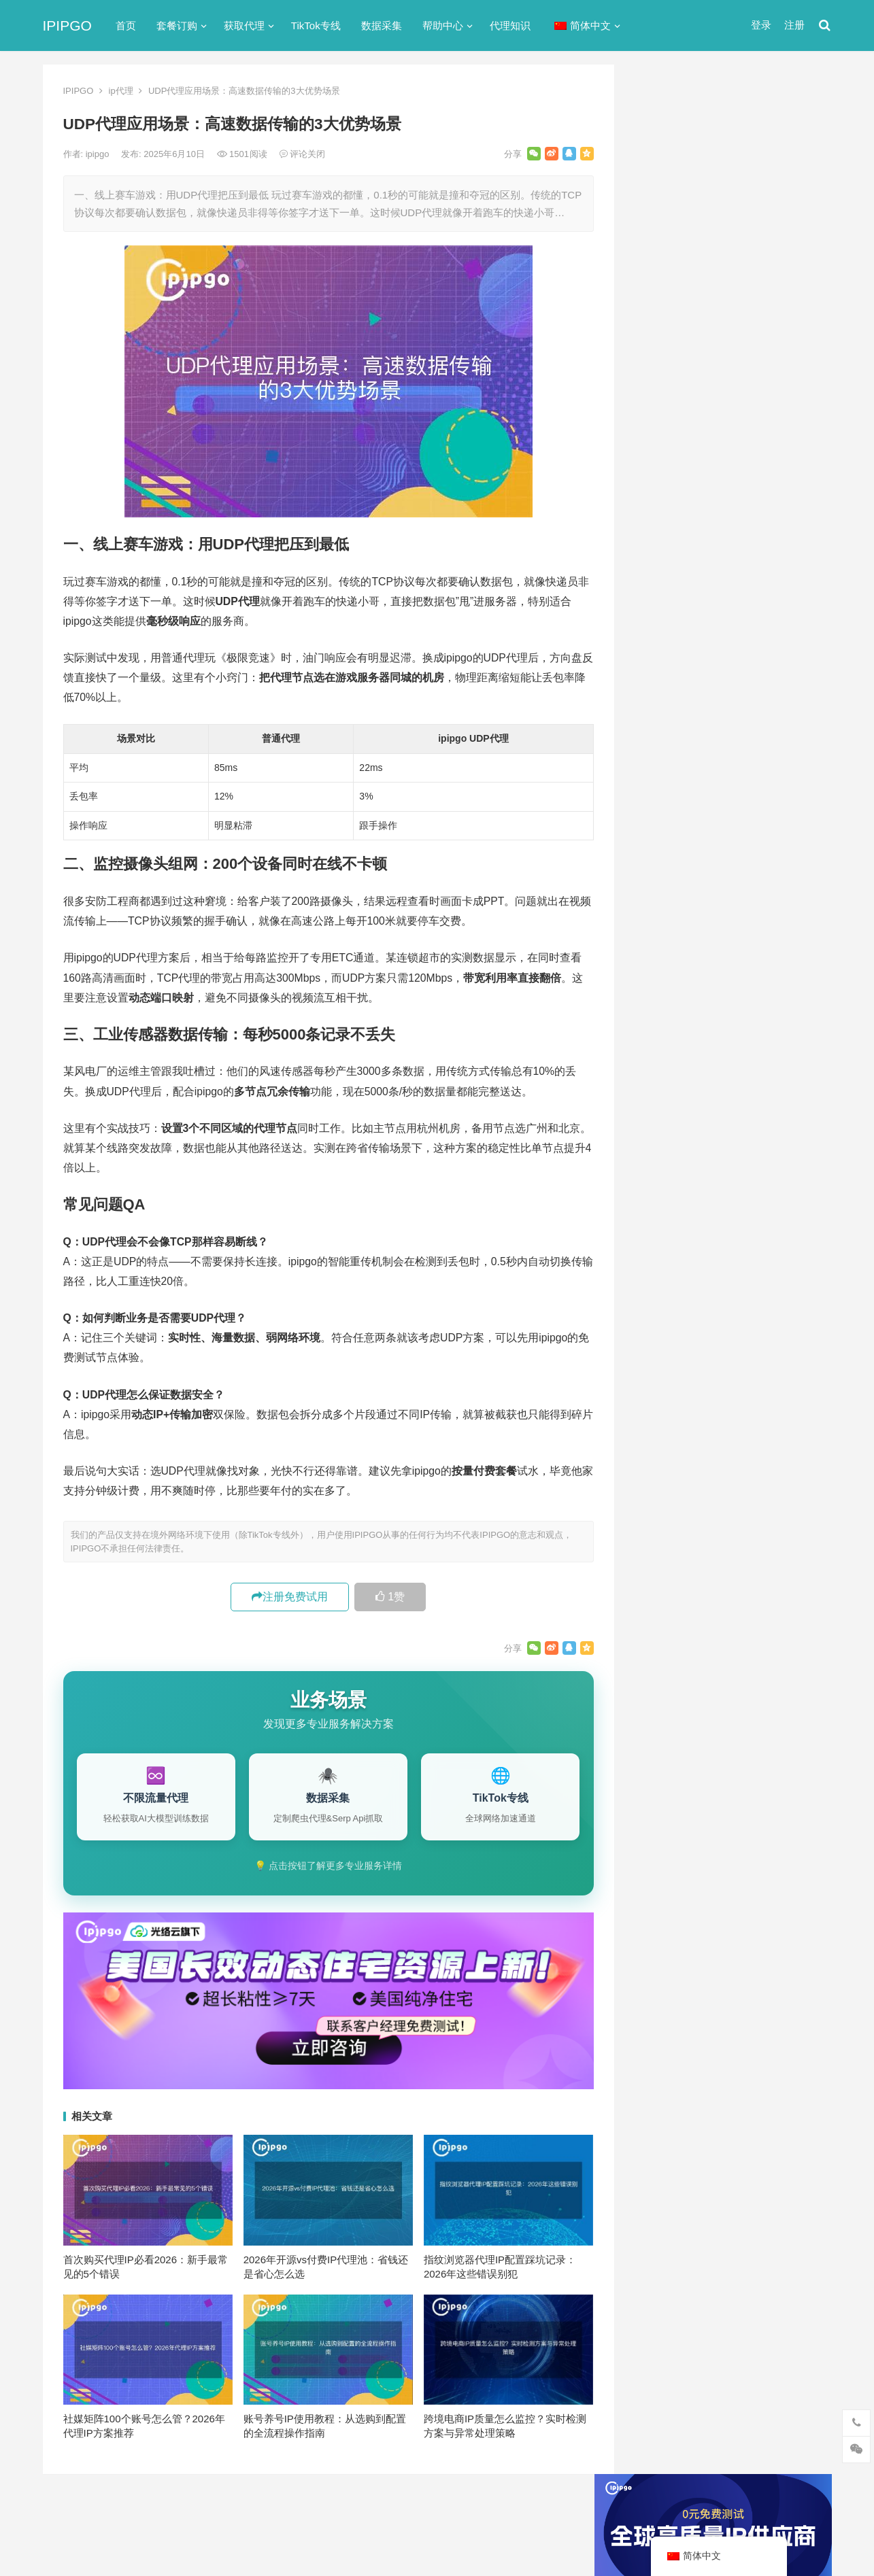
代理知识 (510, 25)
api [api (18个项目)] (655, 1270)
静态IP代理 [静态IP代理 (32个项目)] (672, 1471)
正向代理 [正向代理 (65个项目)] (668, 1427)
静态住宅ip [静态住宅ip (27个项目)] (737, 1471)
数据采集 (381, 25)
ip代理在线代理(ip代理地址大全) (730, 396)
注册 (794, 25)
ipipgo (99, 154)
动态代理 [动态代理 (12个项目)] (790, 1382)
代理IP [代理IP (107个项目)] (780, 1314)
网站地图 (277, 2510)
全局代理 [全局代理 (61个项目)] (668, 1382)
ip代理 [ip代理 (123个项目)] (782, 1270)
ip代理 (121, 91)
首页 (126, 25)
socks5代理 (667, 622)
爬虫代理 (661, 818)
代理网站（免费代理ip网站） (709, 371)
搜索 (796, 220)
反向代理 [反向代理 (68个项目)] (668, 1404)
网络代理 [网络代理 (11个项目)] (668, 1449)
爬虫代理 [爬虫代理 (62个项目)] (725, 1427)
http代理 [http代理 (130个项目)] (733, 1270)
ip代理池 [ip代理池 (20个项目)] (667, 1292)
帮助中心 (442, 25)
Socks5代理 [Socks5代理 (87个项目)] (722, 1314)
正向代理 (661, 794)
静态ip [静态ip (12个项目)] (776, 1449)
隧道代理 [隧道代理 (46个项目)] (725, 1449)
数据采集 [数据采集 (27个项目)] (790, 1404)
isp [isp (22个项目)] (757, 1292)
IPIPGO (67, 25)
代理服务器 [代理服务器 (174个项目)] (737, 1337)
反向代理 (661, 745)
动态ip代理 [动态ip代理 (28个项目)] (729, 1382)
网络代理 (661, 842)
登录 (761, 25)
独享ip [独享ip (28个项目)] (776, 1427)
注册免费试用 (290, 1596)
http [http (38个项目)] (688, 1270)
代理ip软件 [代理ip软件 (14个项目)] (671, 1337)
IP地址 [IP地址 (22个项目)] (718, 1292)
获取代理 (244, 25)
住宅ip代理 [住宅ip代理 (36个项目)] (671, 1359)
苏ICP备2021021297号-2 (203, 2510)
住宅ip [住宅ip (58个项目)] (793, 1337)
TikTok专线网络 (676, 647)
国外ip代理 (665, 769)
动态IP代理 (666, 720)
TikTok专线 (316, 25)
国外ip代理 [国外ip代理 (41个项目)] (729, 1404)
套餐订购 (176, 25)
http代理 (784, 2536)
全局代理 (661, 696)
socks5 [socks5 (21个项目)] (664, 1314)
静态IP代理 (666, 867)
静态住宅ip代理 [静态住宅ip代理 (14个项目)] (681, 1494)
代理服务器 (666, 671)
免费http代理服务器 (702, 453)
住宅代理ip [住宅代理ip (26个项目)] (736, 1359)
